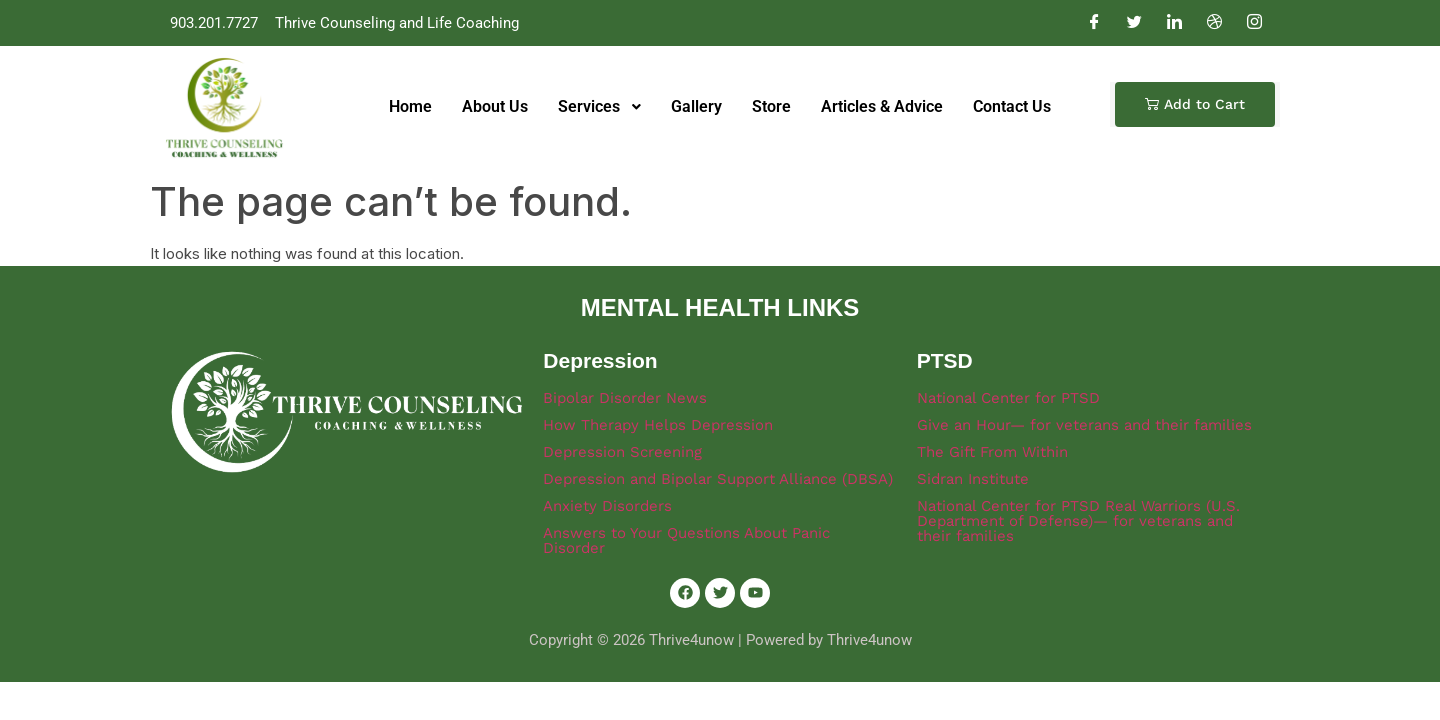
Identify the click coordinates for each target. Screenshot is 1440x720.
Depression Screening (622, 452)
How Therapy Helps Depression (658, 425)
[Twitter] (1134, 23)
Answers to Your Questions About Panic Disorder (686, 540)
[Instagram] (1254, 23)
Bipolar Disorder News (625, 398)
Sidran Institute (973, 479)
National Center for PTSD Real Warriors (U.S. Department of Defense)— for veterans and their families (1078, 521)
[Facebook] (1094, 23)
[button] (1195, 104)
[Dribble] (1214, 23)
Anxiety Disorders (607, 506)
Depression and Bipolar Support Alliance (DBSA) (718, 479)
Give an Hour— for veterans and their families (1084, 425)
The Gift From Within (992, 452)
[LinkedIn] (1174, 23)
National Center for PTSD (1008, 398)
